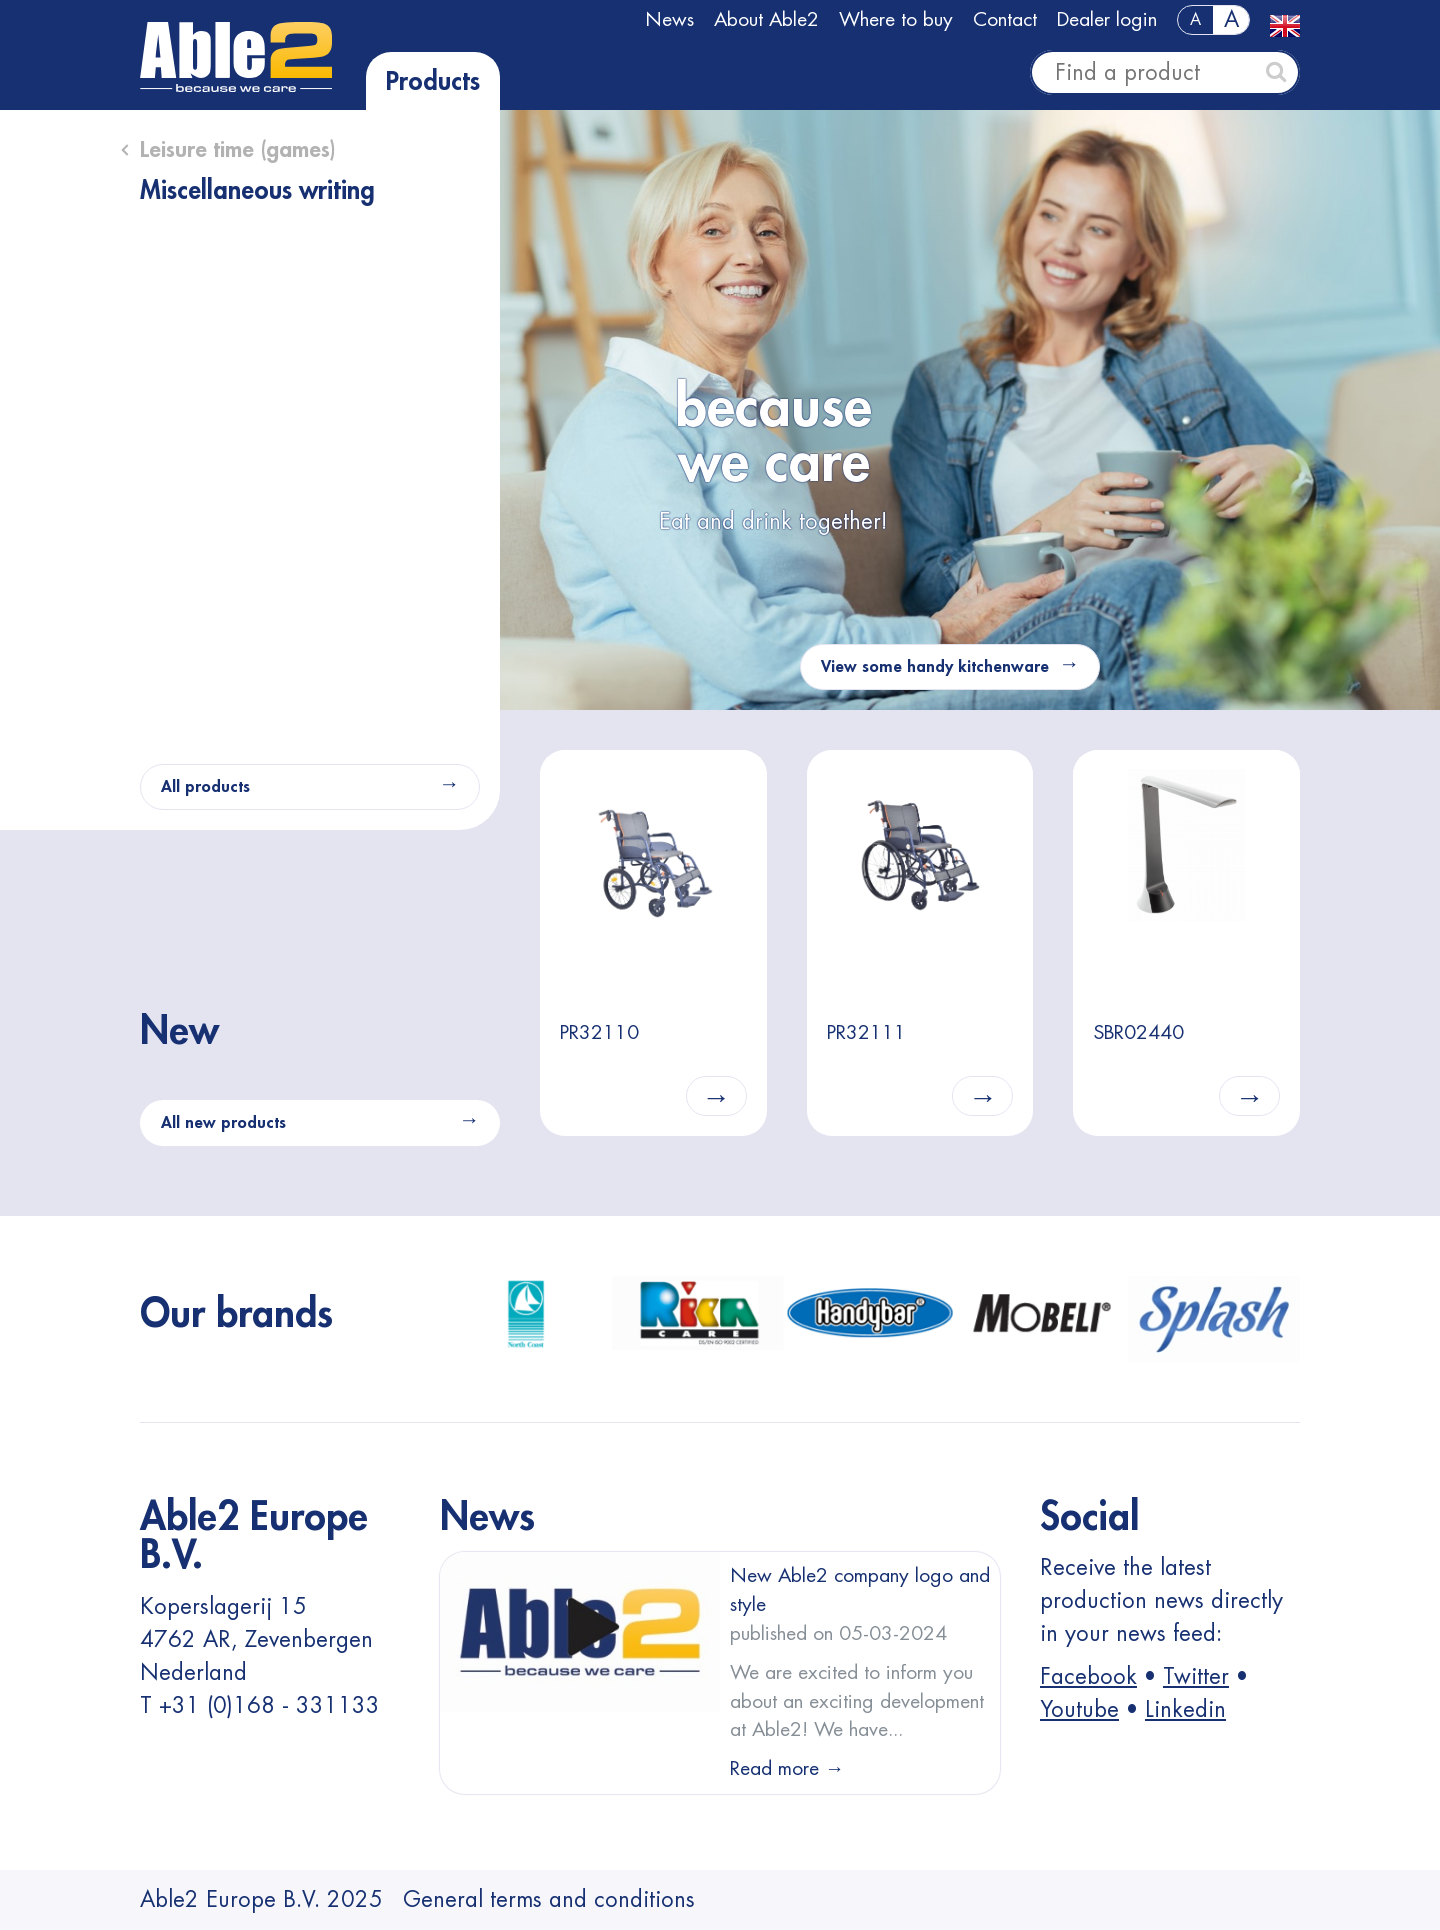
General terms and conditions (549, 1900)
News (669, 19)
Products (433, 82)
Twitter (1196, 1677)
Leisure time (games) (238, 150)
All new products (223, 1123)
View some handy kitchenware (935, 667)
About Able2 (766, 19)
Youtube (1079, 1710)
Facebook (1088, 1677)
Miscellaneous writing (257, 191)
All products (205, 787)
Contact (1005, 19)
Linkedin (1185, 1710)
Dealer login (1107, 19)
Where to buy (896, 19)
